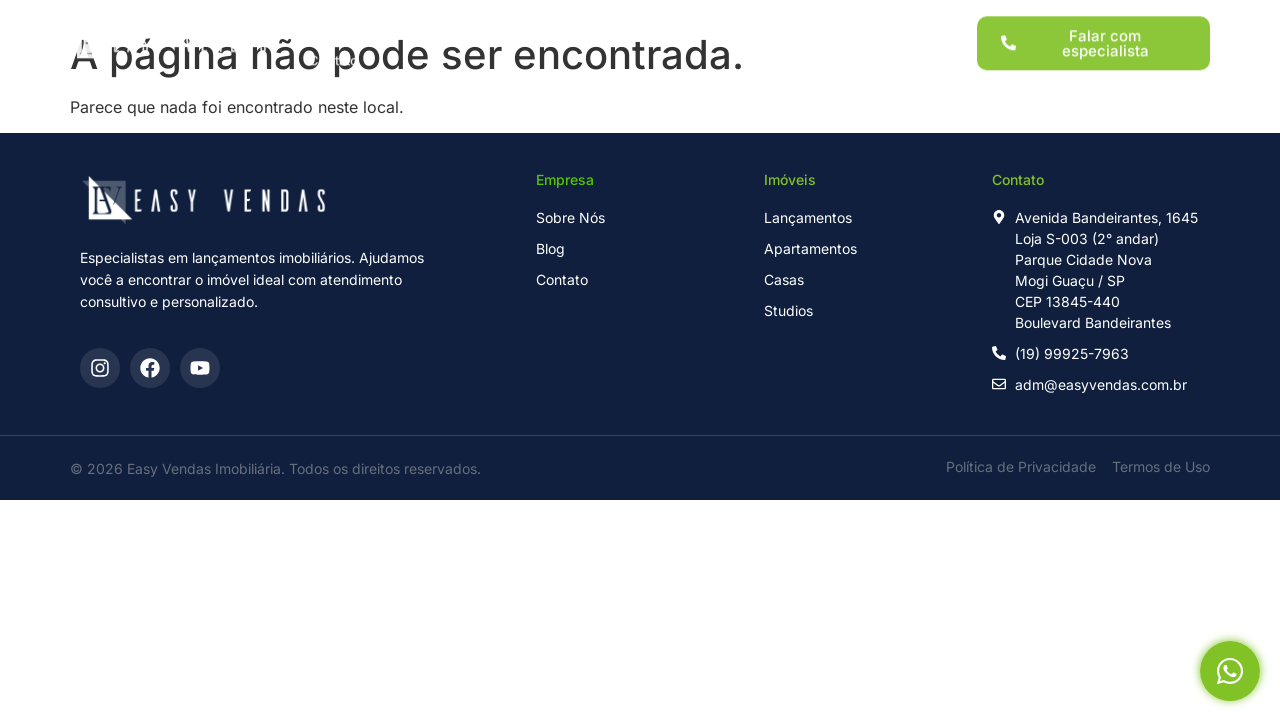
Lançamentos (429, 18)
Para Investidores (653, 18)
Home (328, 18)
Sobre (765, 18)
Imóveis (535, 18)
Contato (333, 52)
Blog (838, 18)
